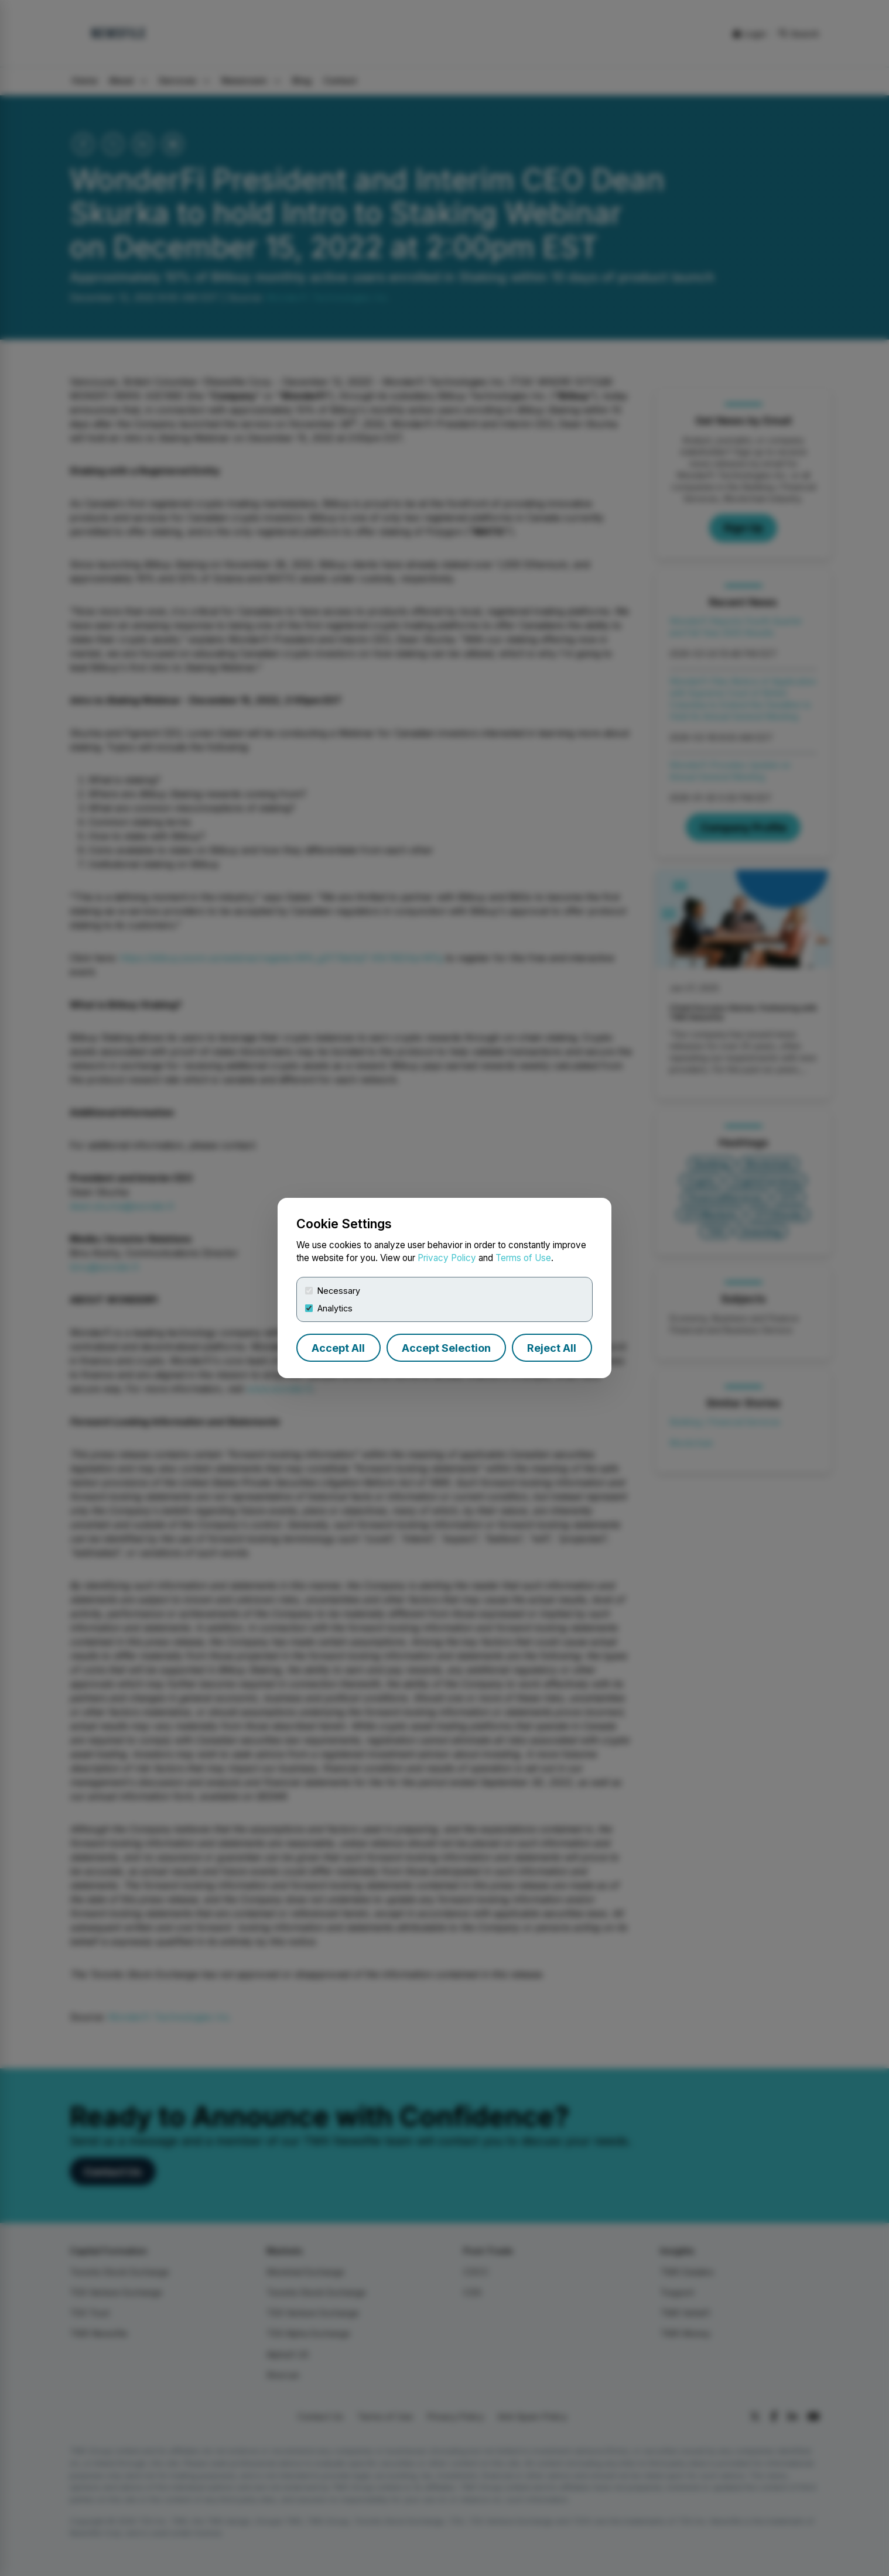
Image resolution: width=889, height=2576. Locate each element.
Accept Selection (446, 1348)
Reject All (551, 1348)
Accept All (338, 1348)
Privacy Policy (447, 1257)
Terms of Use (523, 1257)
